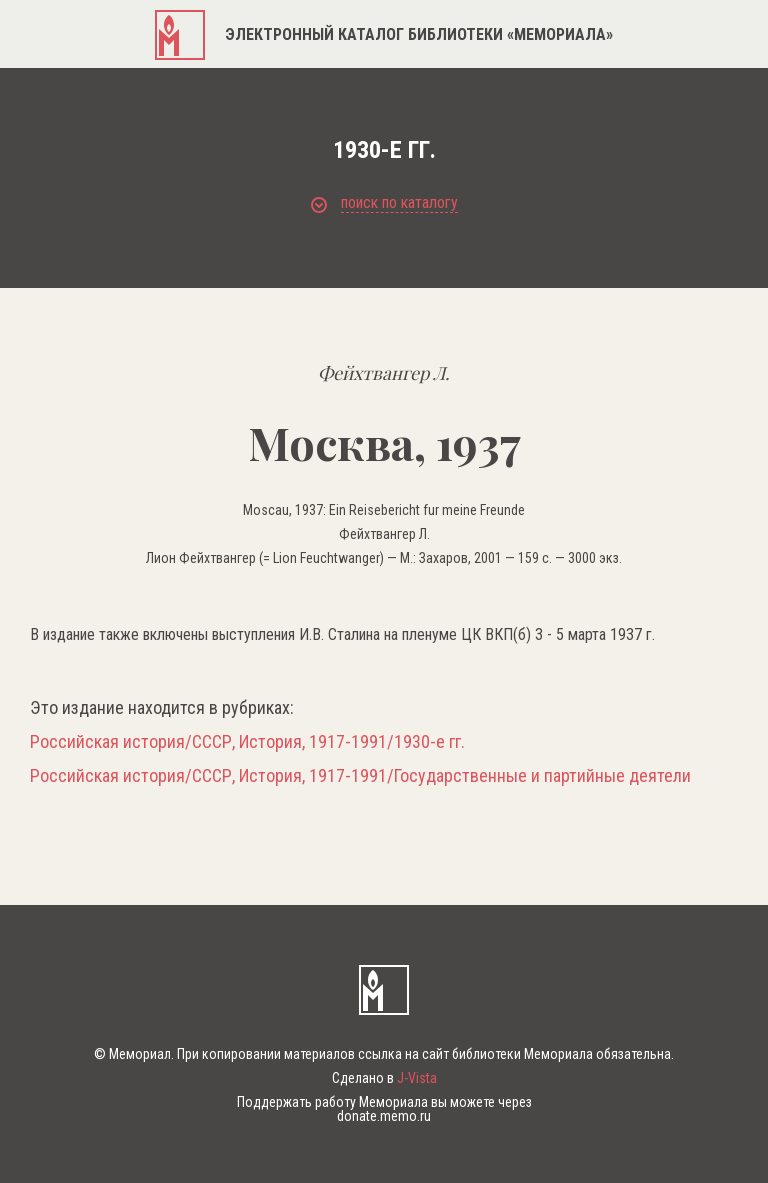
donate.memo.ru (384, 1116)
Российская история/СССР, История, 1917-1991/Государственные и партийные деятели (360, 776)
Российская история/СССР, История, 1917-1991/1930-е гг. (247, 742)
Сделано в (384, 1078)
